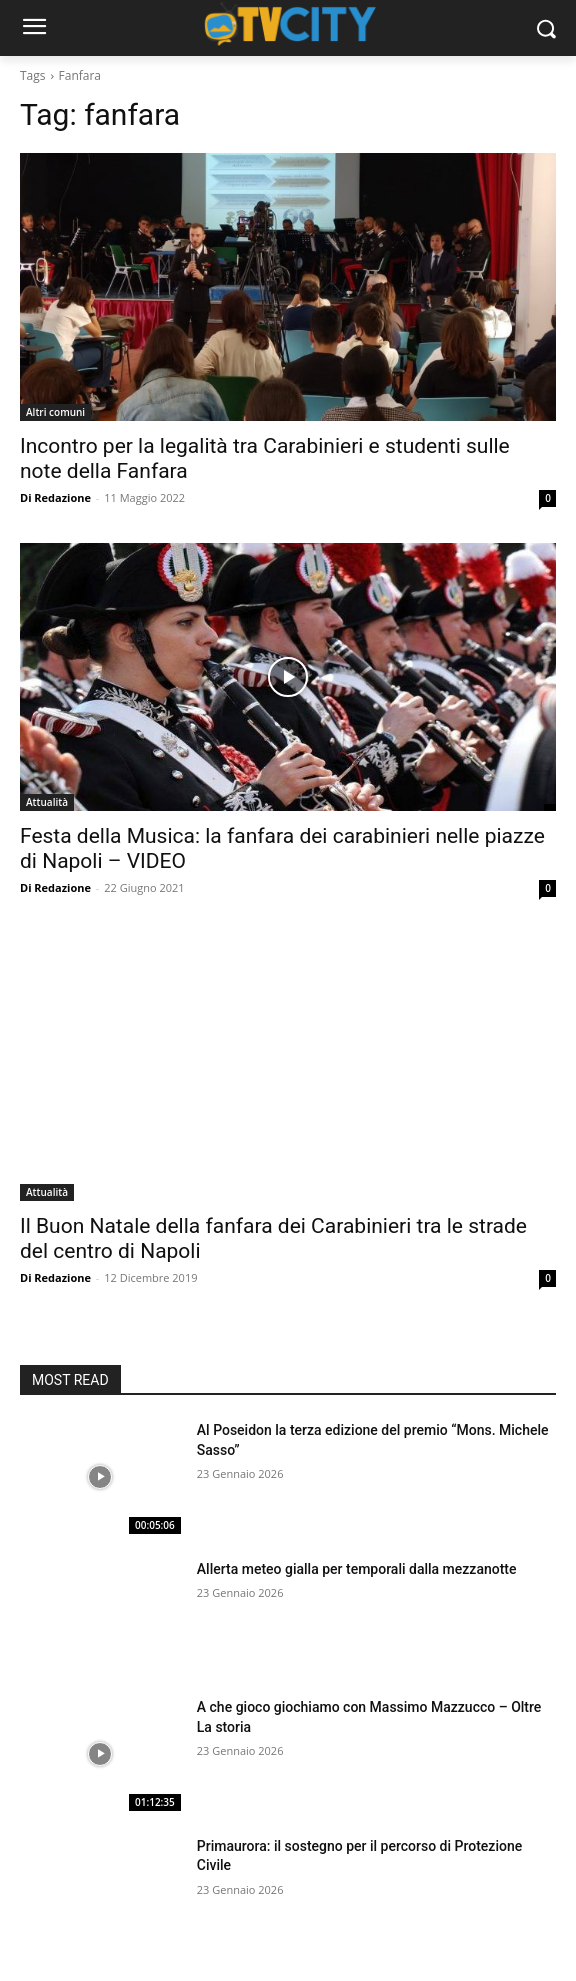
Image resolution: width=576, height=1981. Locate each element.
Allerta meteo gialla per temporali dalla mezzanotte (357, 1569)
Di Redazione (55, 497)
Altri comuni (55, 412)
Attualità (47, 802)
